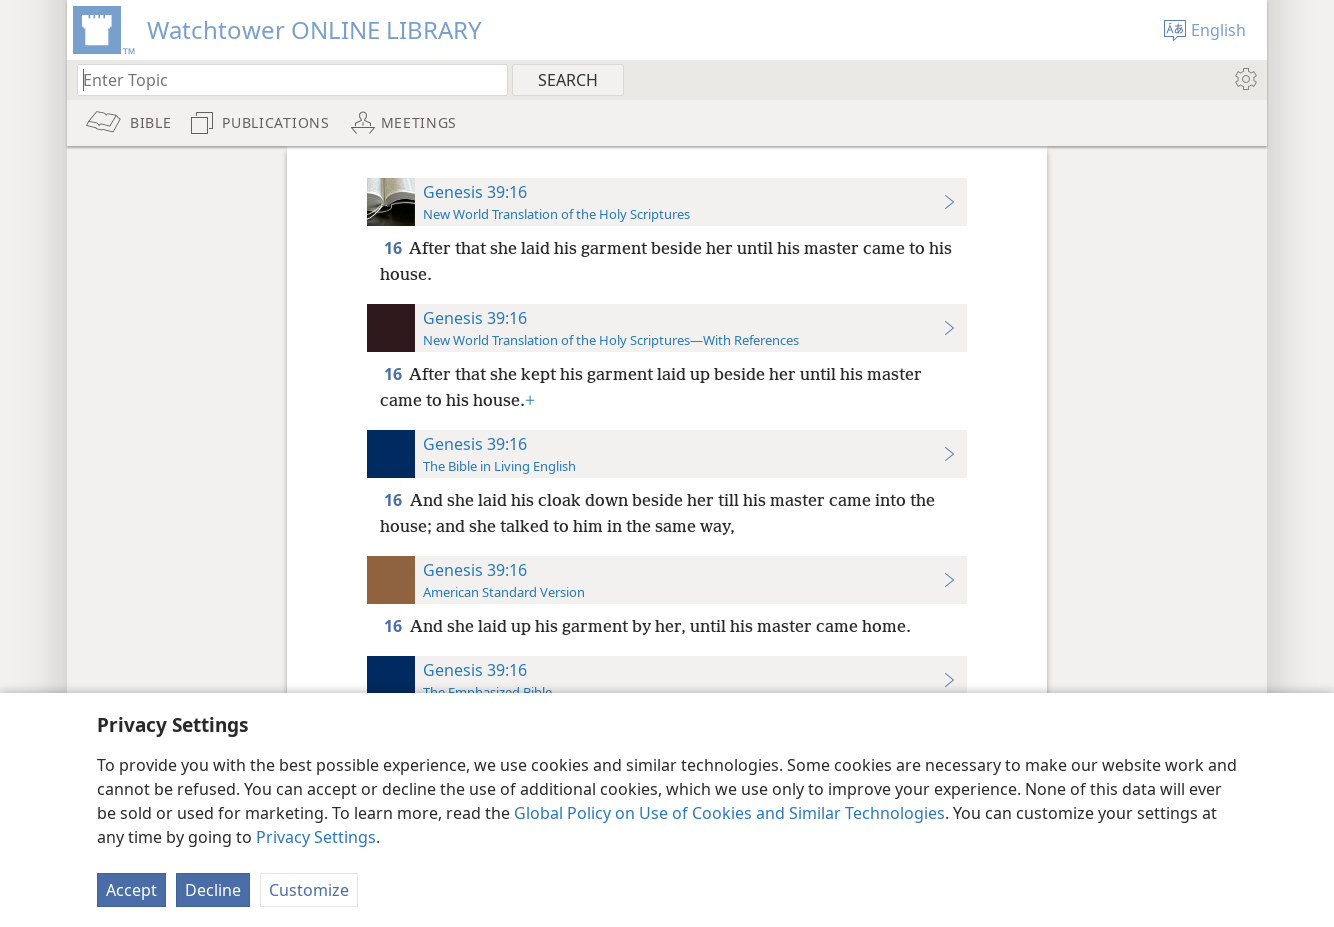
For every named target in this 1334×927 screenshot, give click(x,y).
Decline (213, 890)
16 (394, 248)
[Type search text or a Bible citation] (283, 79)
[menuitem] (1244, 79)
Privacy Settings (316, 837)
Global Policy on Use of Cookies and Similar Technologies (729, 813)
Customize (309, 890)
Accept (131, 890)
